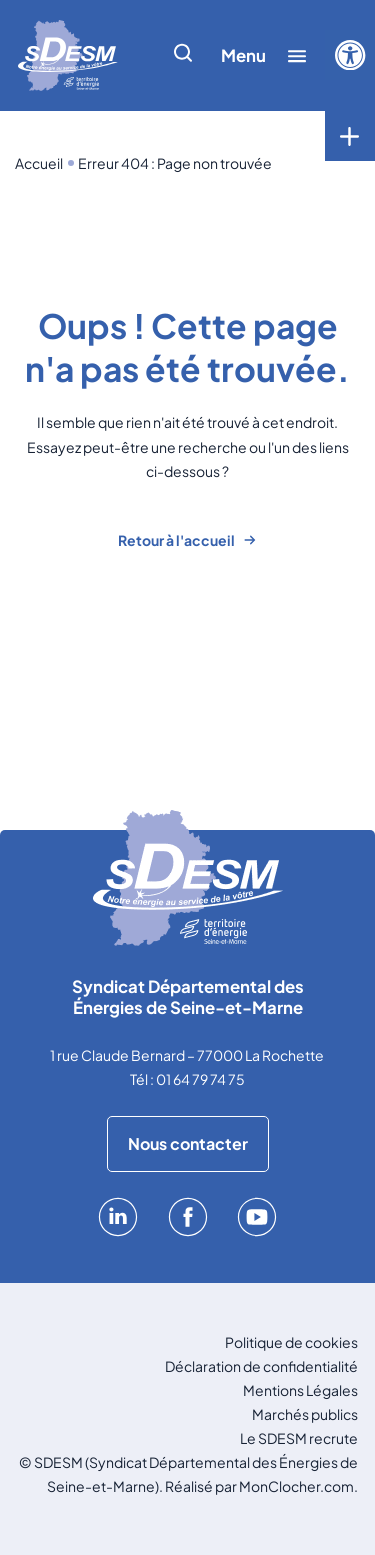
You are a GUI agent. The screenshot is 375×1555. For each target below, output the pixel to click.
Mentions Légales (300, 1390)
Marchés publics (305, 1414)
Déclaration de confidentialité (261, 1366)
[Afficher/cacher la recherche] (183, 55)
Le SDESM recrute (299, 1438)
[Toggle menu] (350, 136)
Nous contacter (188, 1143)
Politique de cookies (291, 1342)
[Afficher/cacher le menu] (264, 55)
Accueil (39, 163)
